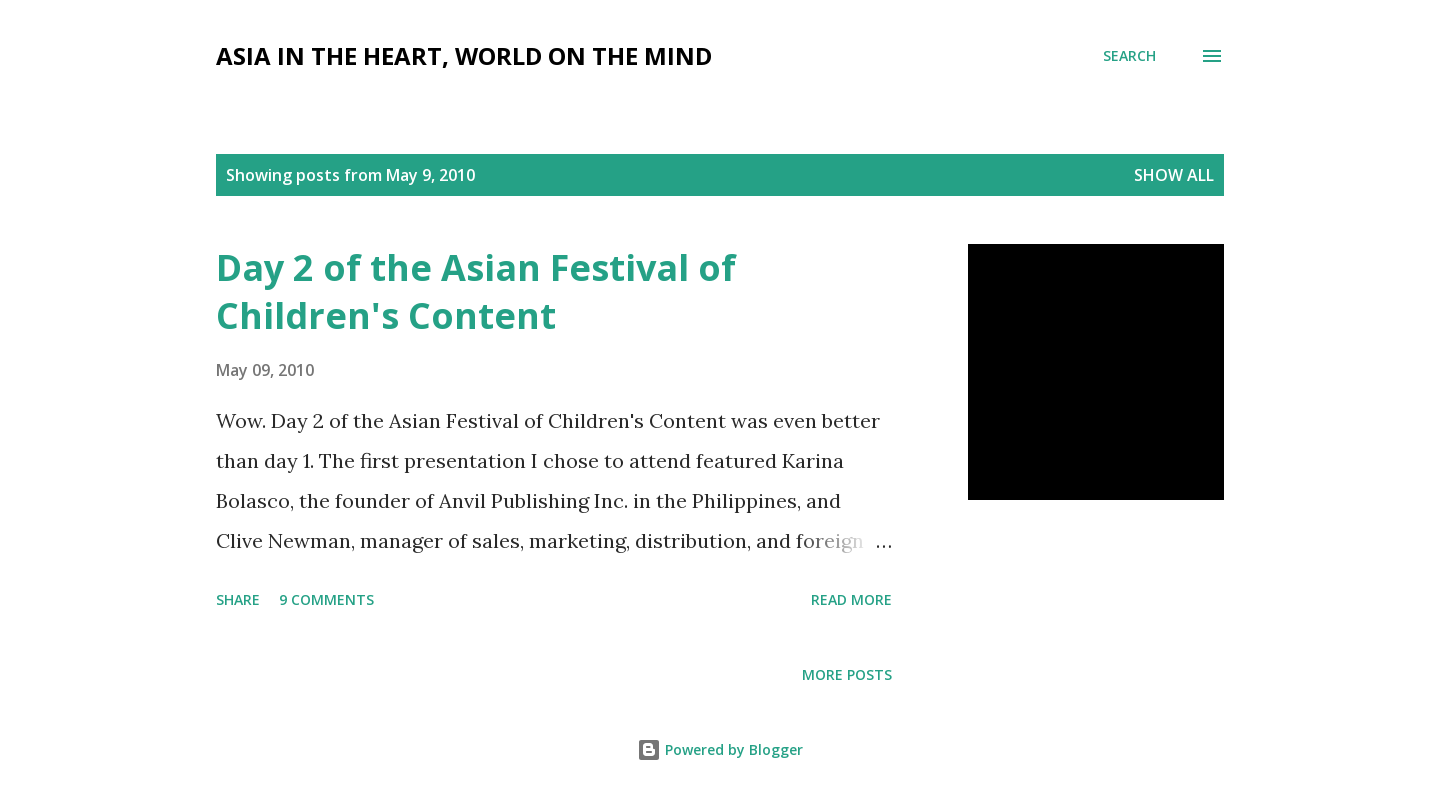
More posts (847, 674)
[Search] (1129, 56)
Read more (851, 599)
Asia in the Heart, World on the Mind (464, 55)
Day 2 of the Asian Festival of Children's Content (476, 291)
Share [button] (238, 599)
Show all (1174, 175)
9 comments (326, 599)
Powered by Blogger (720, 749)
